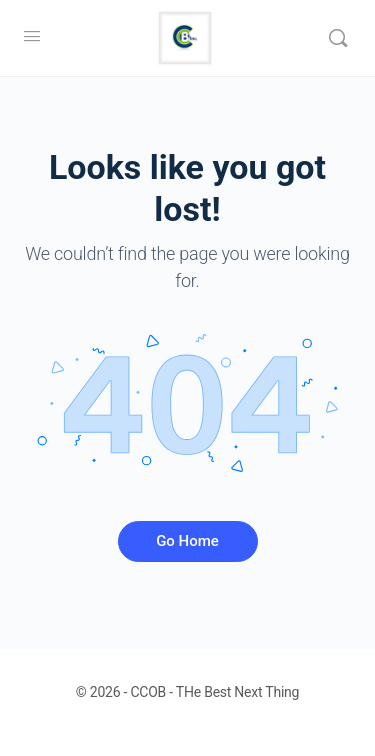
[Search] (338, 38)
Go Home (187, 541)
